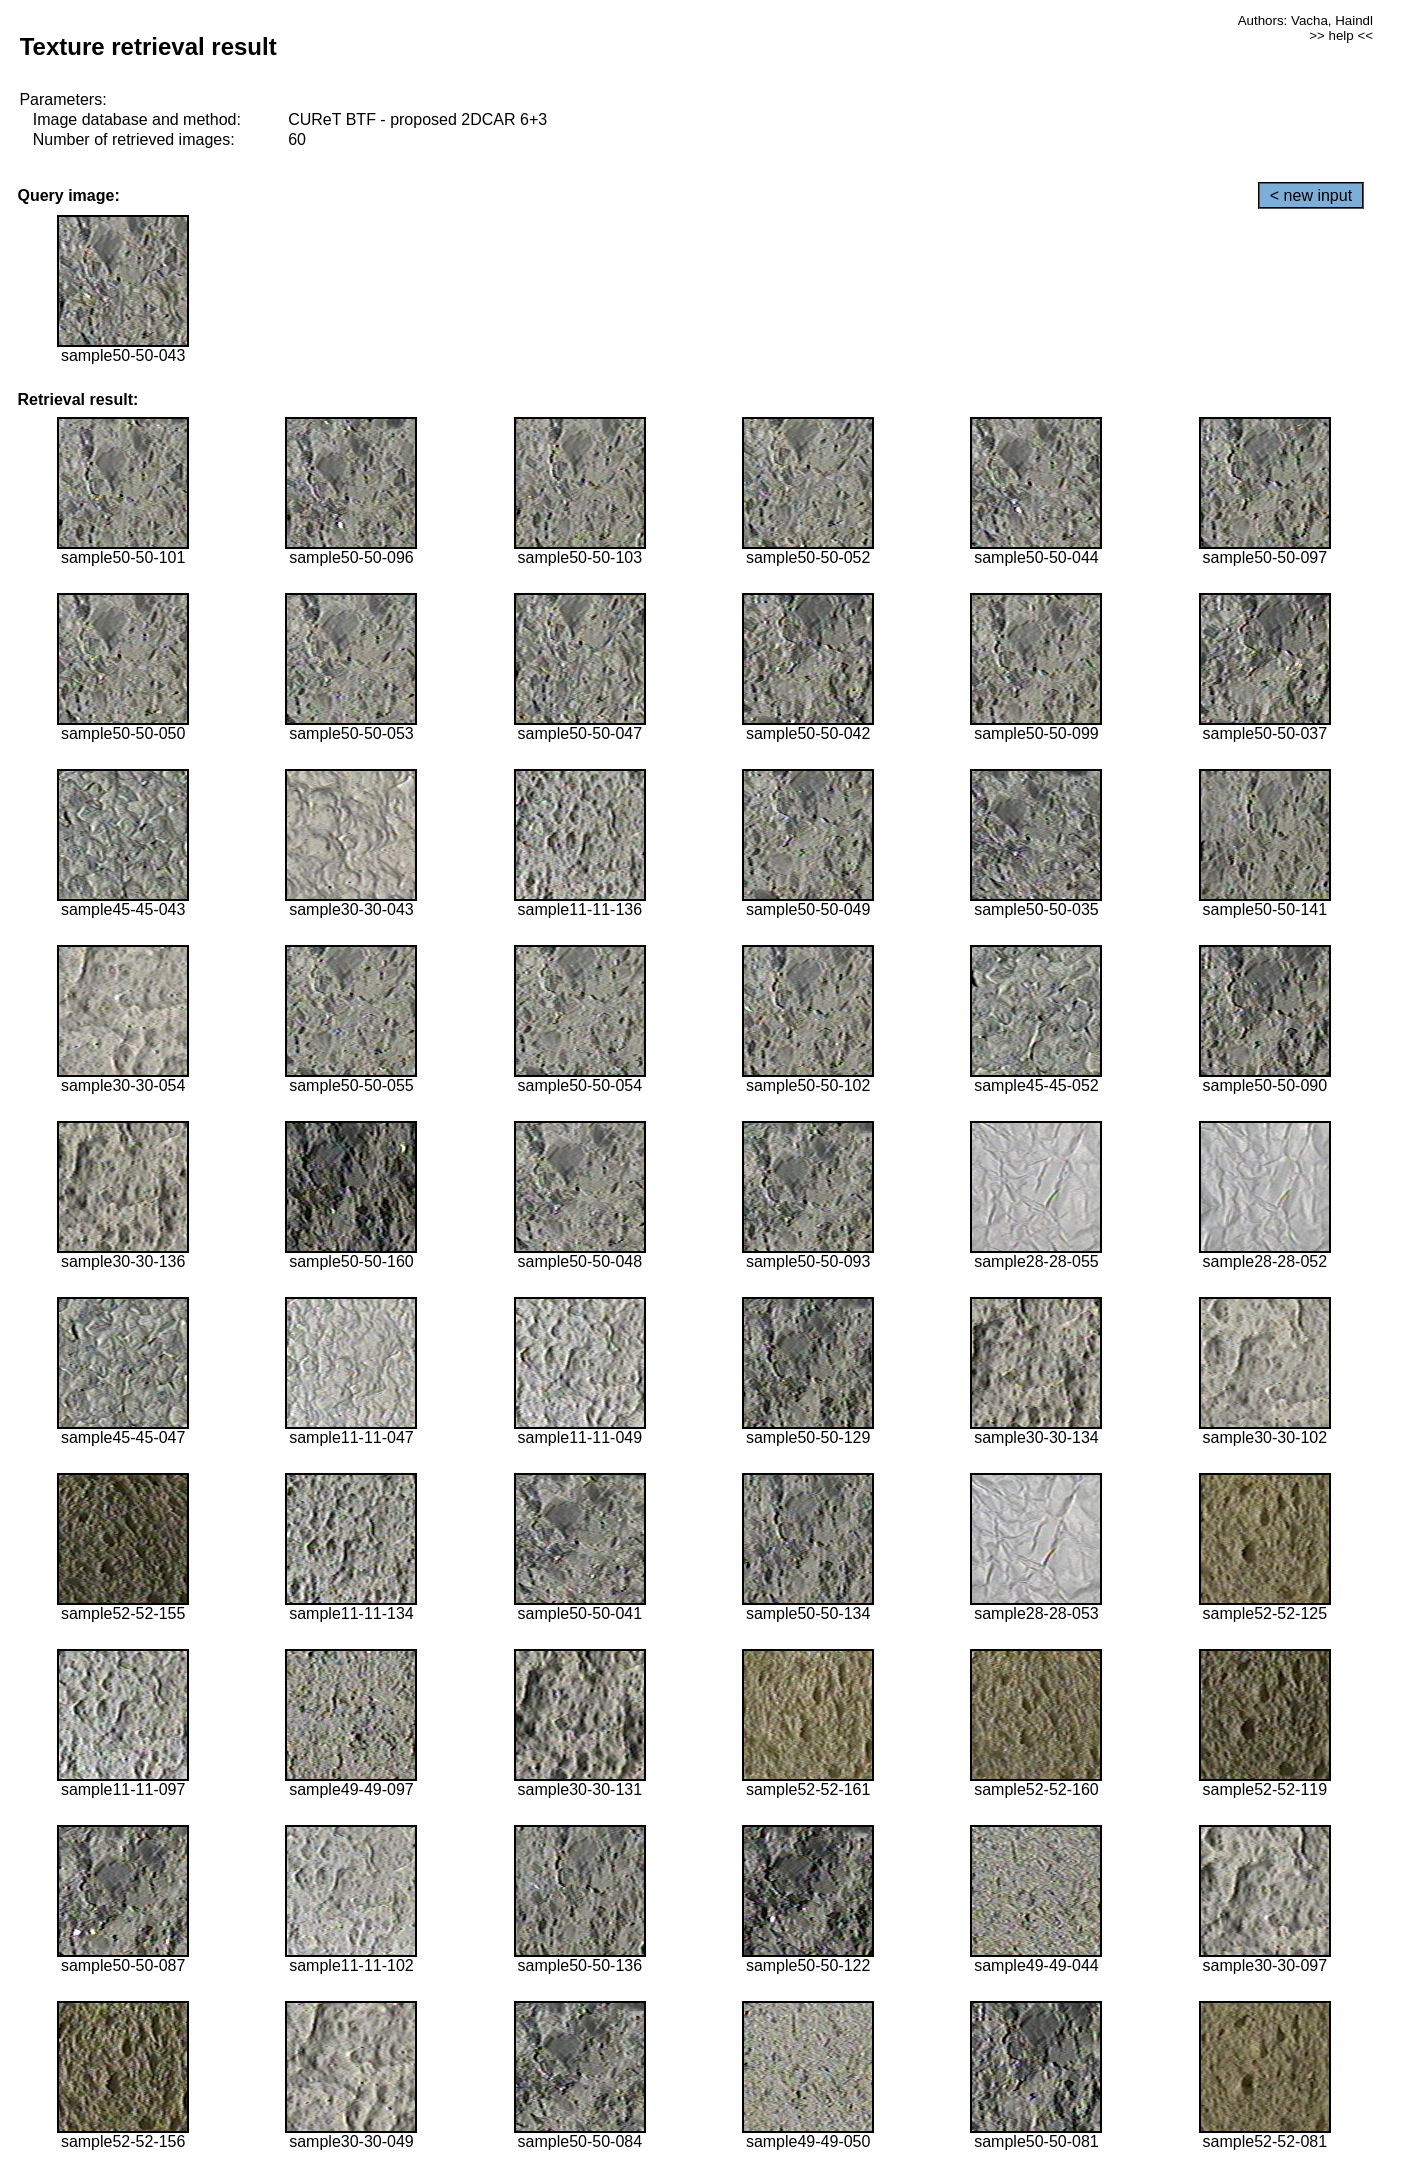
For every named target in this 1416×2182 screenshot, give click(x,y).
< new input (1311, 195)
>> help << (1341, 35)
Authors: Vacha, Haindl (1305, 20)
